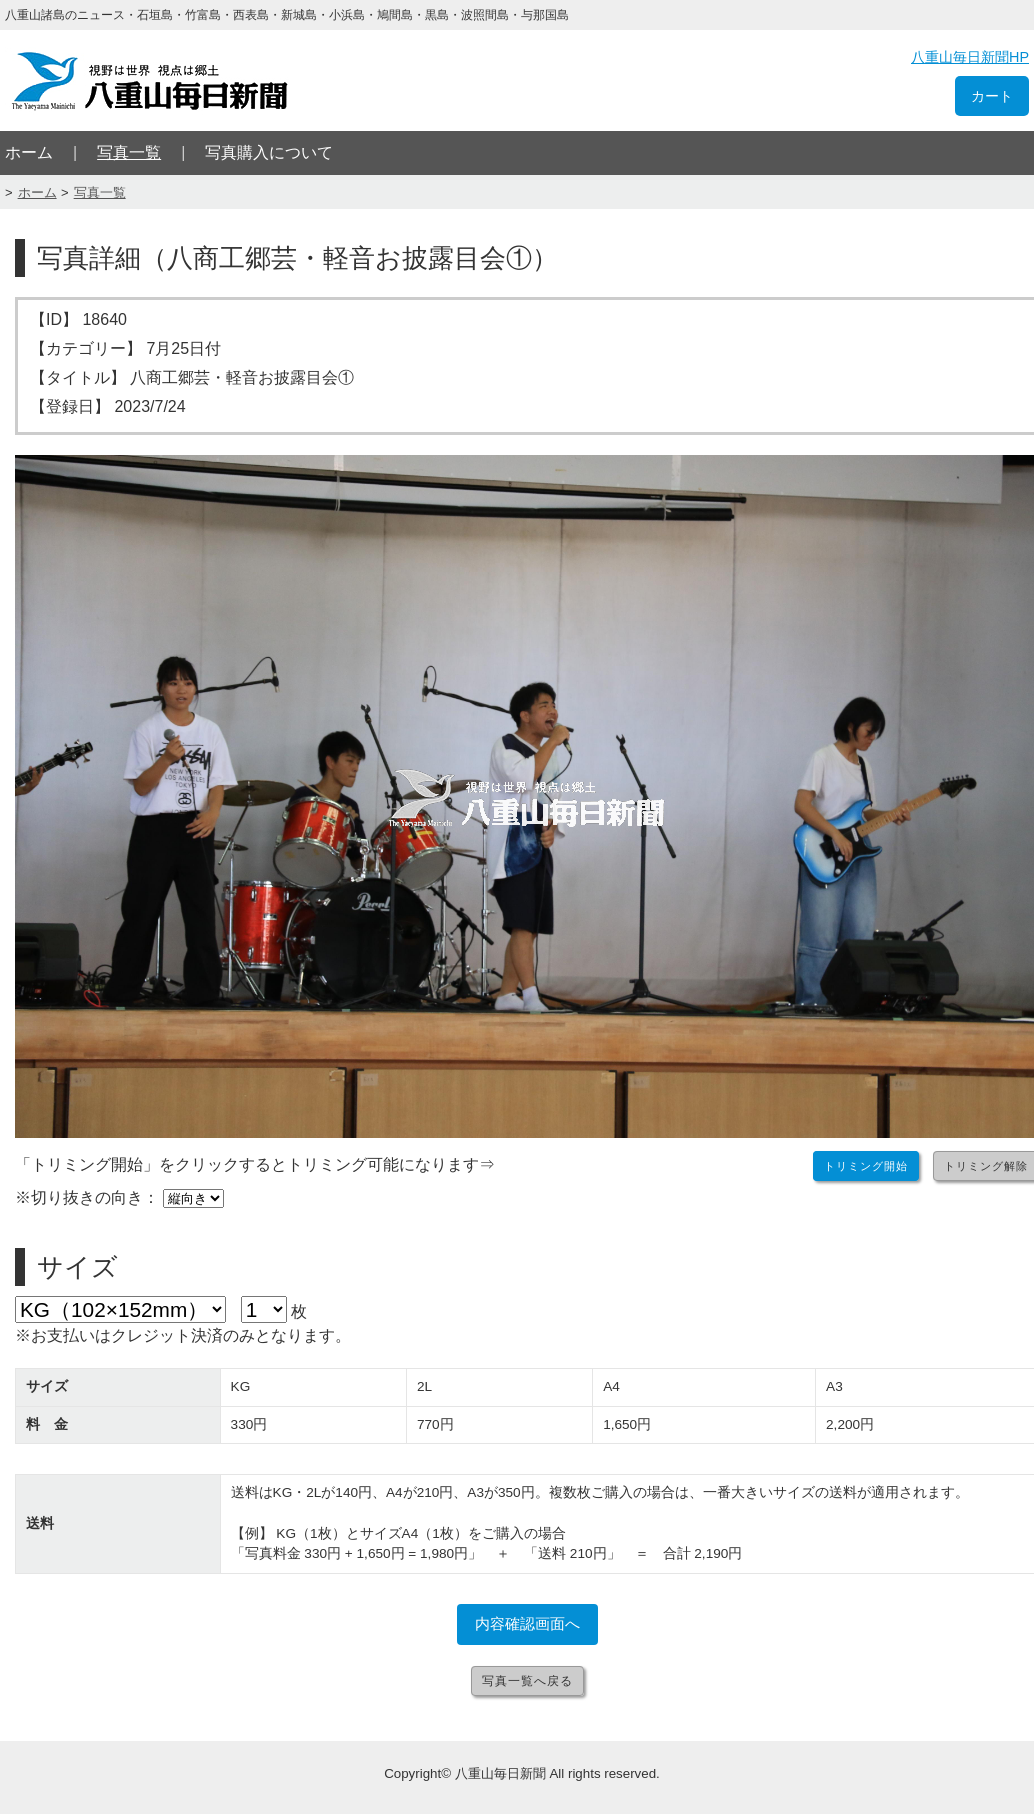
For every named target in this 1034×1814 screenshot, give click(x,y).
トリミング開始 (866, 1166)
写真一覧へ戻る (527, 1681)
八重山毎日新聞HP (970, 57)
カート (992, 96)
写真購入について (269, 152)
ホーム (29, 152)
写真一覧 (129, 152)
